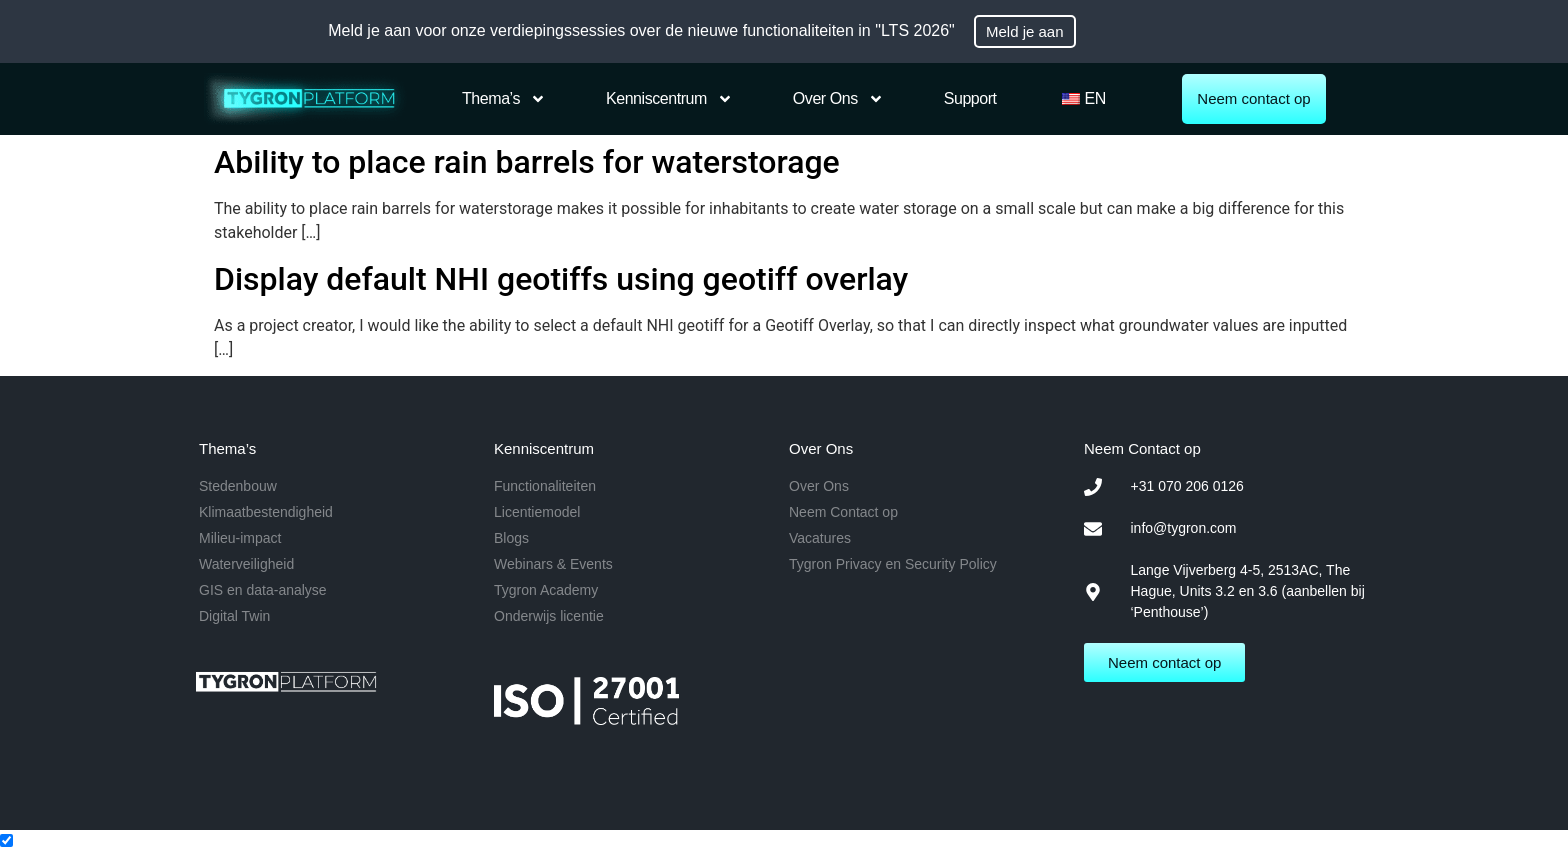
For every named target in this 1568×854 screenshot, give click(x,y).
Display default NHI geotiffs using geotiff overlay (561, 279)
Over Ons (838, 99)
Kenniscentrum (669, 99)
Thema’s (504, 99)
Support (970, 98)
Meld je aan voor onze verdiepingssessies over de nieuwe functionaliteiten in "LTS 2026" (641, 30)
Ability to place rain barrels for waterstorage (527, 162)
